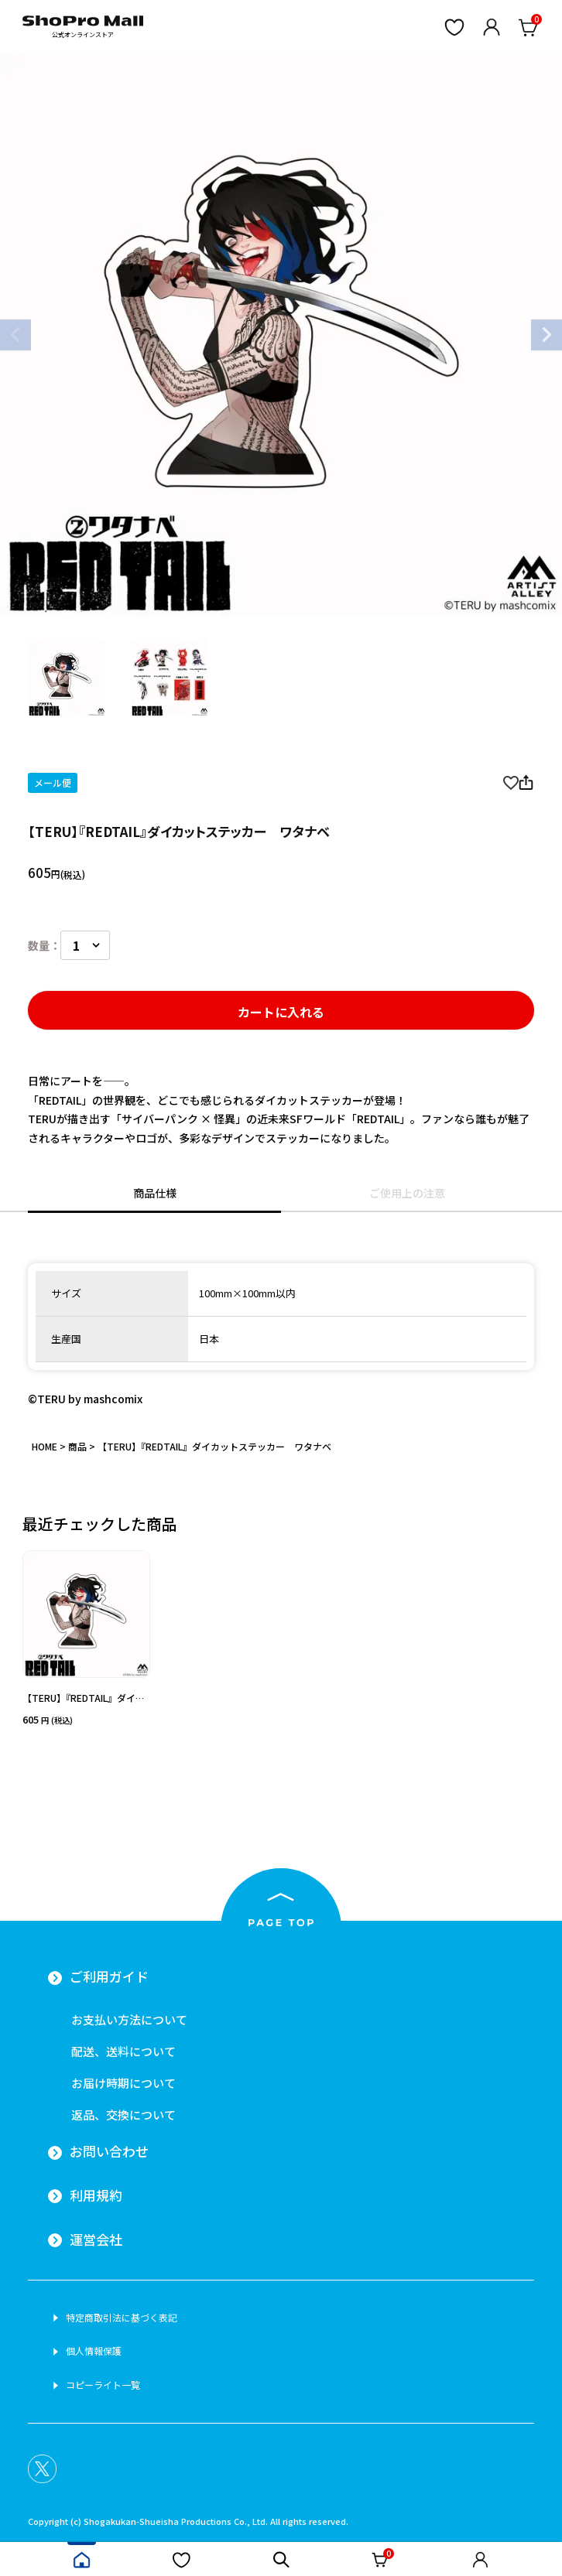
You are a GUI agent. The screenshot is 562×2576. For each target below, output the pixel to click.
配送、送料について (123, 2051)
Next (546, 334)
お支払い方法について (129, 2019)
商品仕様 (154, 1193)
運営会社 (96, 2239)
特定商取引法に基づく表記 (121, 2317)
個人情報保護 (94, 2351)
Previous (15, 334)
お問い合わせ (109, 2151)
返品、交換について (123, 2114)
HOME (44, 1446)
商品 (77, 1446)
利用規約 (96, 2195)
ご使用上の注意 (407, 1193)
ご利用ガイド (109, 1976)
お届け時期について (123, 2083)
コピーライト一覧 (103, 2385)
